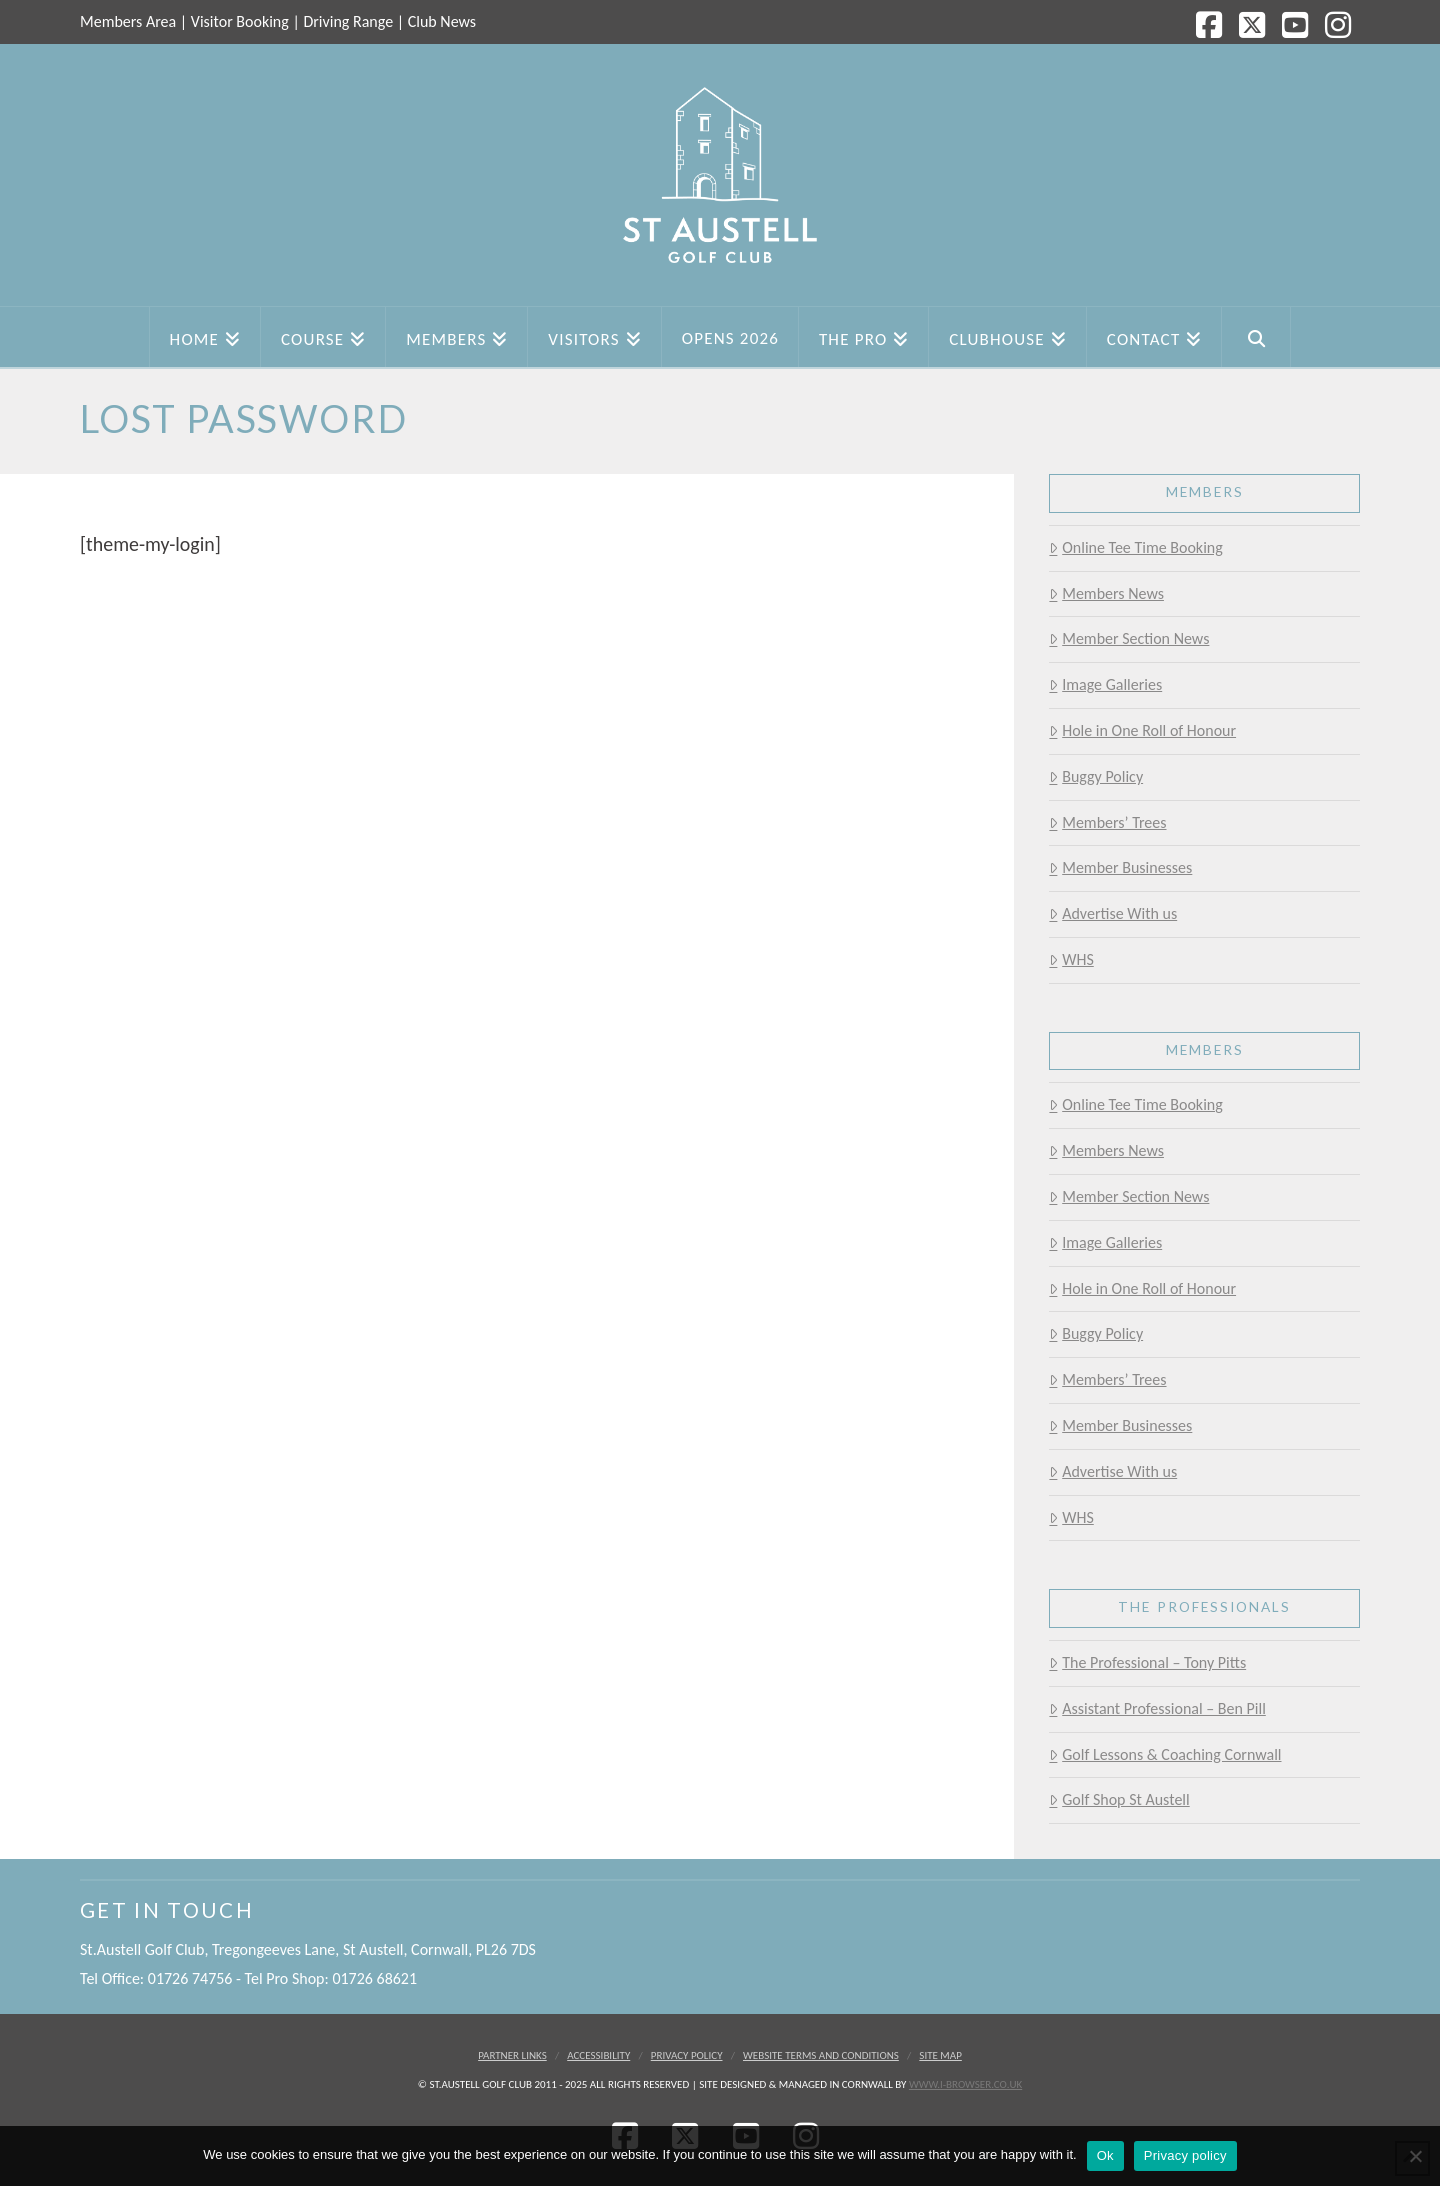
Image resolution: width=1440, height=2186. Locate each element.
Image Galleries (1105, 684)
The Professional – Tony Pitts (1147, 1662)
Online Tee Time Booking (1135, 547)
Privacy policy (1185, 2155)
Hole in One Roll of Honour (1142, 730)
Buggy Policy (1096, 776)
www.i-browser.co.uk (965, 2084)
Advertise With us (1113, 913)
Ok (1105, 2155)
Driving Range (348, 21)
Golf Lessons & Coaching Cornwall (1165, 1754)
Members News (1106, 593)
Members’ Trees (1107, 822)
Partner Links (512, 2055)
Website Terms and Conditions (821, 2055)
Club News (442, 21)
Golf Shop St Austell (1119, 1799)
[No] (1415, 2156)
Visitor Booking (240, 21)
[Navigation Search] (1256, 337)
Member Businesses (1120, 867)
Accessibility (598, 2055)
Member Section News (1129, 638)
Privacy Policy (687, 2055)
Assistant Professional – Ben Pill (1157, 1708)
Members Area (128, 21)
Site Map (940, 2055)
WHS (1071, 959)
